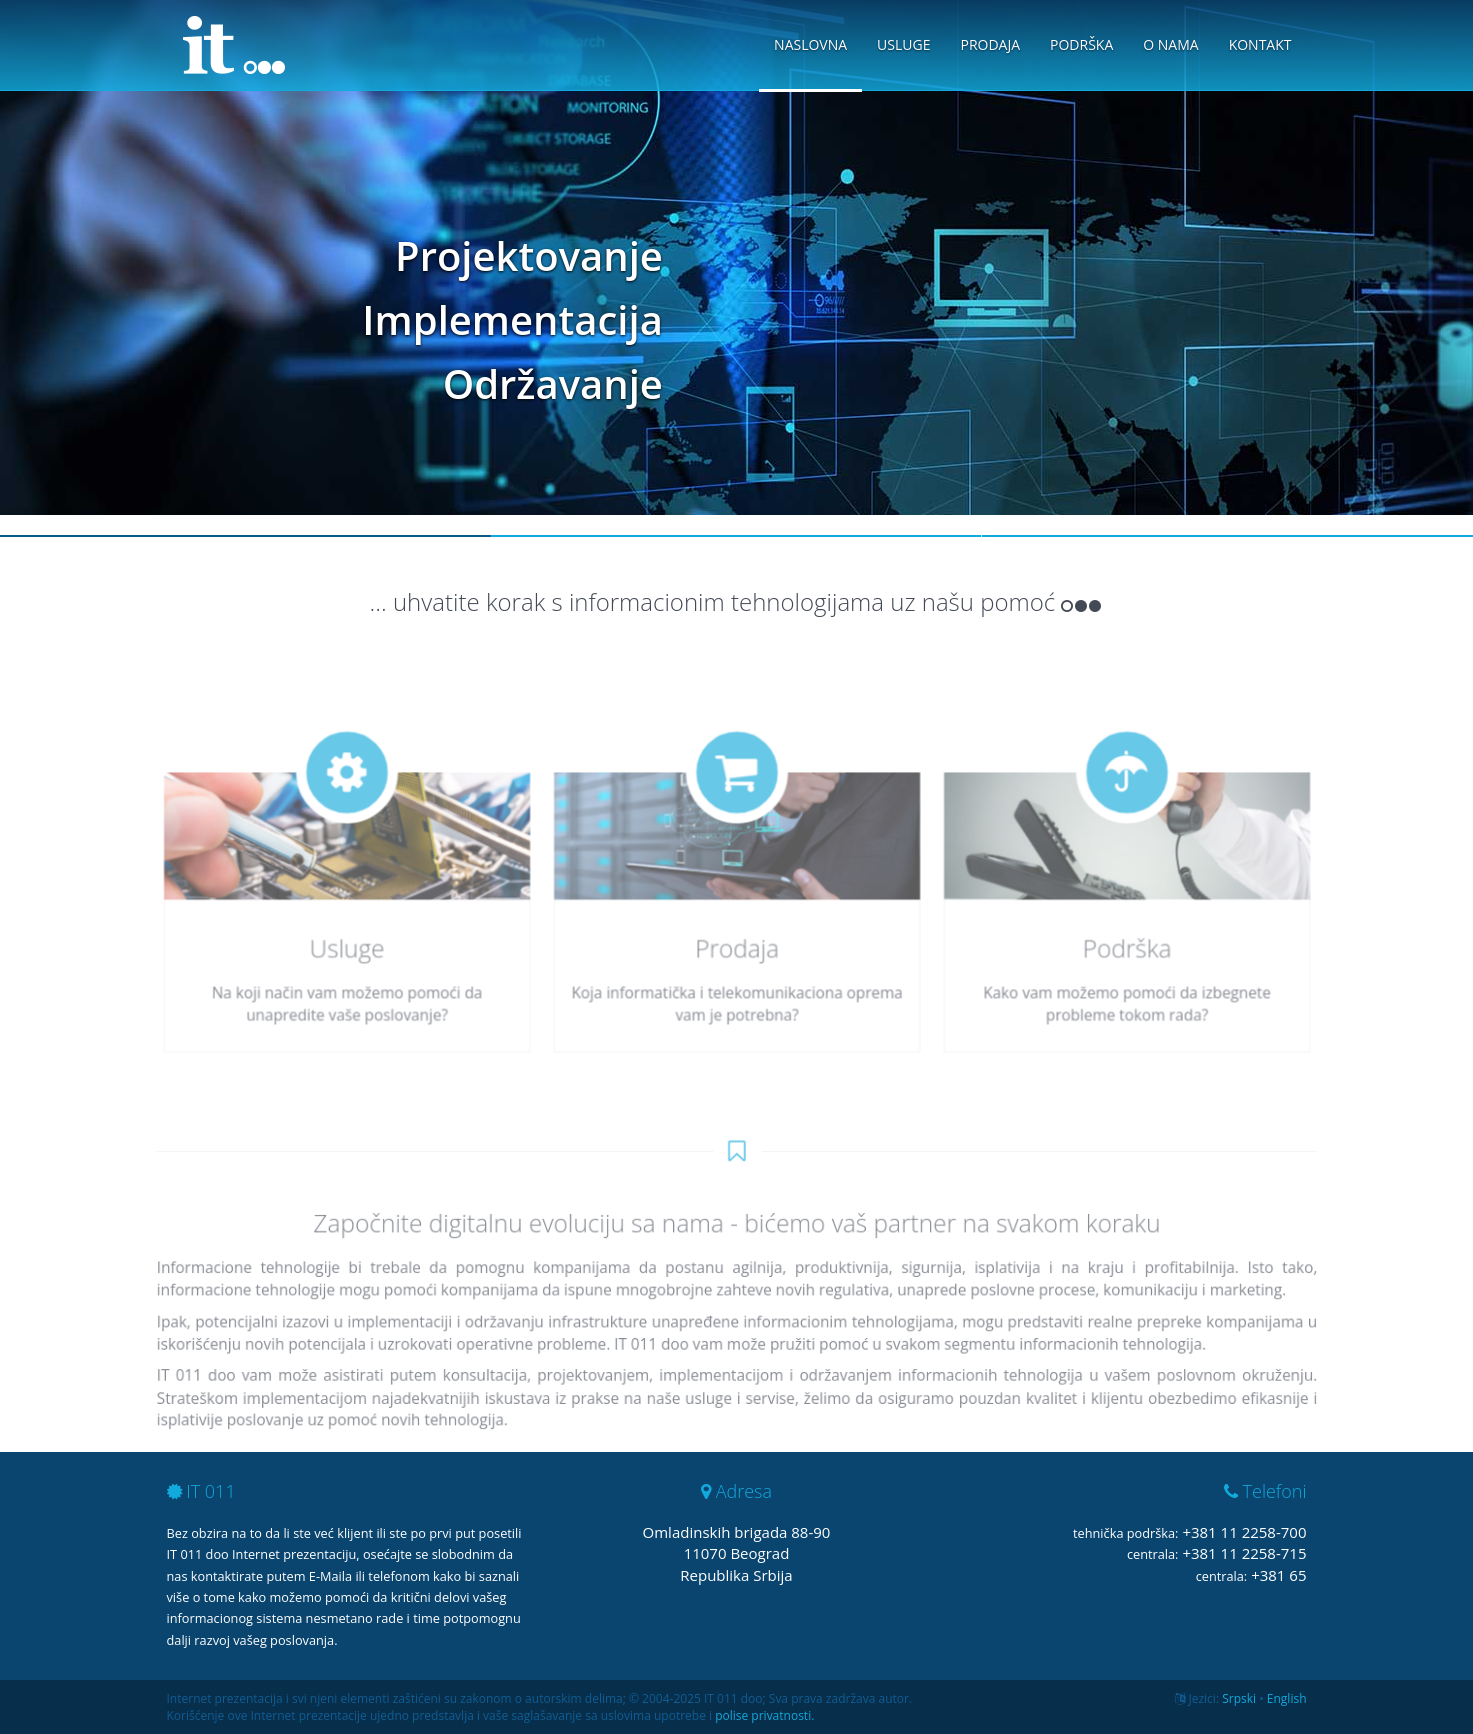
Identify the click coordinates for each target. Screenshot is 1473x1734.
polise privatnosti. (764, 1715)
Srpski (1239, 1698)
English (1287, 1698)
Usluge (903, 44)
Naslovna (810, 44)
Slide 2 (736, 536)
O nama (1170, 44)
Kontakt (1260, 44)
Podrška (1081, 44)
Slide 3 (1227, 536)
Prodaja (990, 44)
